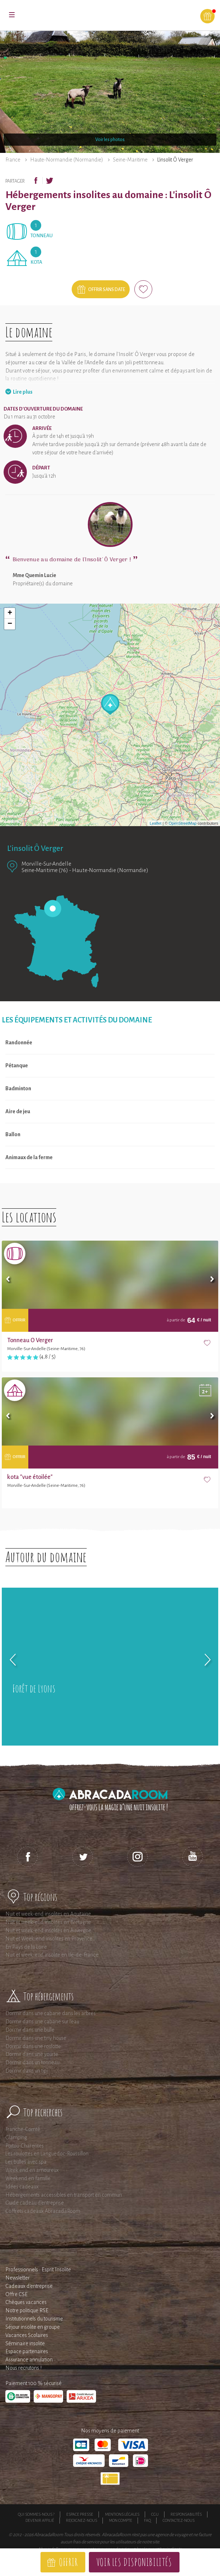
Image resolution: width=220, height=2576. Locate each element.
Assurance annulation (29, 2359)
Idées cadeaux (22, 2186)
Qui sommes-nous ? (36, 2514)
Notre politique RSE (26, 2310)
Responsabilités (186, 2514)
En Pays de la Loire (26, 1947)
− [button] (10, 624)
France (12, 160)
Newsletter (17, 2278)
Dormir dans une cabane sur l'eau (42, 2021)
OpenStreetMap (183, 823)
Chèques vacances (26, 2302)
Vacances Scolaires (26, 2335)
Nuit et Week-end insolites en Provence (48, 1939)
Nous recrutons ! (23, 2368)
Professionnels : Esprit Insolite (38, 2269)
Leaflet (156, 823)
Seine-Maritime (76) (44, 870)
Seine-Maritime (130, 160)
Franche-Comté (22, 2129)
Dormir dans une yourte (31, 2054)
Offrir (68, 2561)
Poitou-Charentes (24, 2146)
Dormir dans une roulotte (33, 2046)
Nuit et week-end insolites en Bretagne (48, 1922)
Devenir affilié (39, 2520)
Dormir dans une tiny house (35, 2038)
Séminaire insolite (25, 2343)
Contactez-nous (179, 2520)
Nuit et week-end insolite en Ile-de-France (52, 1955)
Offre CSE (16, 2294)
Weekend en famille (28, 2178)
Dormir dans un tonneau (32, 2062)
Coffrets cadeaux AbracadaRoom (42, 2211)
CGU (155, 2514)
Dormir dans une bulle (29, 2030)
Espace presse (79, 2514)
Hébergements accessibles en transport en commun (63, 2195)
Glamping (16, 2137)
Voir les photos (110, 139)
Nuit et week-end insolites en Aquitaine (48, 1914)
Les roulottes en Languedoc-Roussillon (47, 2153)
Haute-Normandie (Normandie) (66, 160)
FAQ (147, 2520)
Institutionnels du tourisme (34, 2319)
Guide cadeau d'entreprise (34, 2203)
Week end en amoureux (32, 2170)
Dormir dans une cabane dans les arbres (50, 2013)
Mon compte (120, 2520)
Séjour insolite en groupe (32, 2327)
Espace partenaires (26, 2351)
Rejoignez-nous (81, 2520)
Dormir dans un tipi (26, 2071)
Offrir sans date (106, 289)
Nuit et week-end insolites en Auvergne (48, 1930)
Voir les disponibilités (134, 2561)
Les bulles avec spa (26, 2162)
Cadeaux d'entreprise (29, 2286)
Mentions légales (122, 2514)
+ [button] (10, 613)
